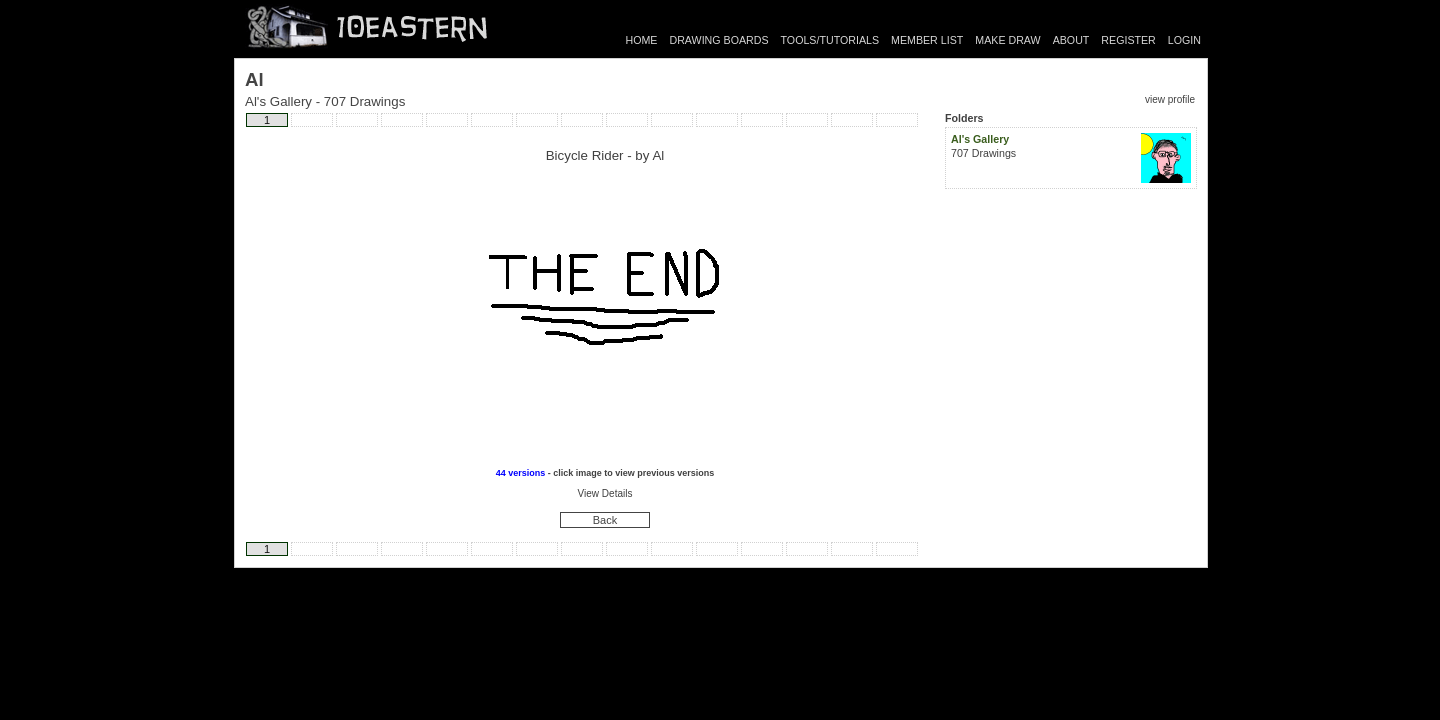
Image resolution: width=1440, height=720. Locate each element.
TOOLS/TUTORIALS (830, 40)
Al (658, 155)
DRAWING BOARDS (718, 40)
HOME (642, 40)
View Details (605, 493)
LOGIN (1184, 40)
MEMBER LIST (927, 40)
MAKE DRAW (1007, 40)
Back (605, 520)
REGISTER (1128, 40)
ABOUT (1071, 40)
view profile (1170, 99)
